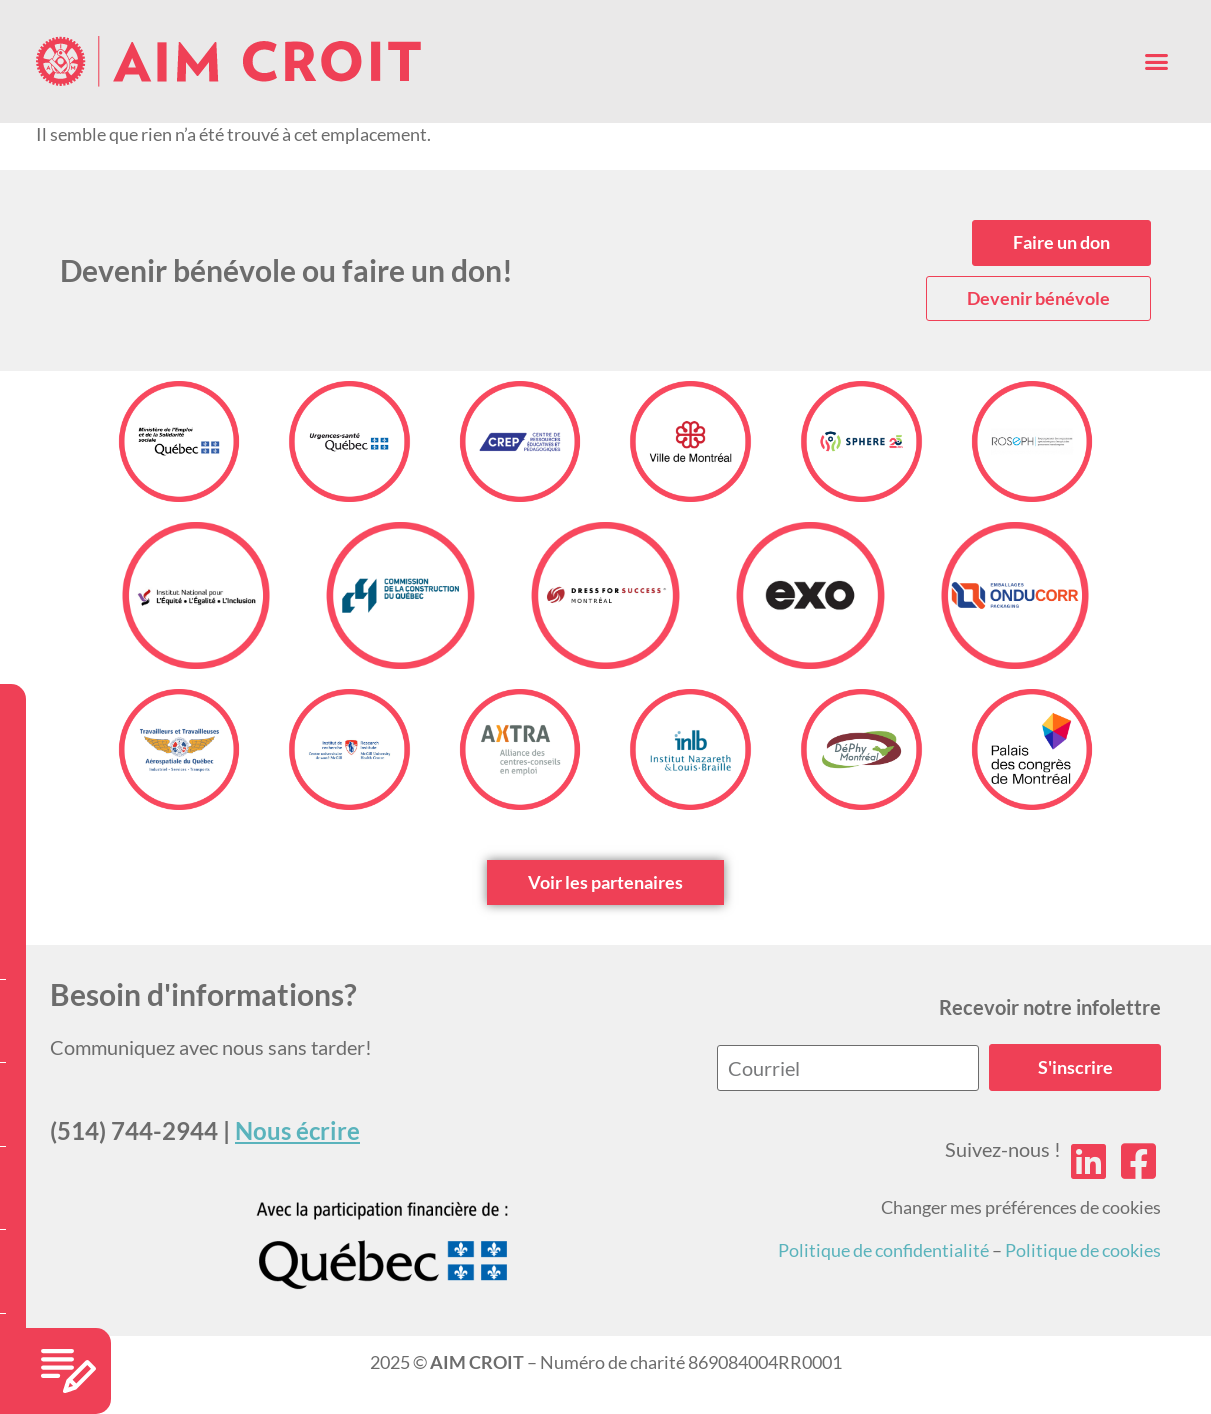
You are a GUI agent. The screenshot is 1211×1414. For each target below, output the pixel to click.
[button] (1157, 62)
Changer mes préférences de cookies (1021, 1207)
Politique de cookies (1083, 1250)
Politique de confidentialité (883, 1250)
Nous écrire (297, 1130)
